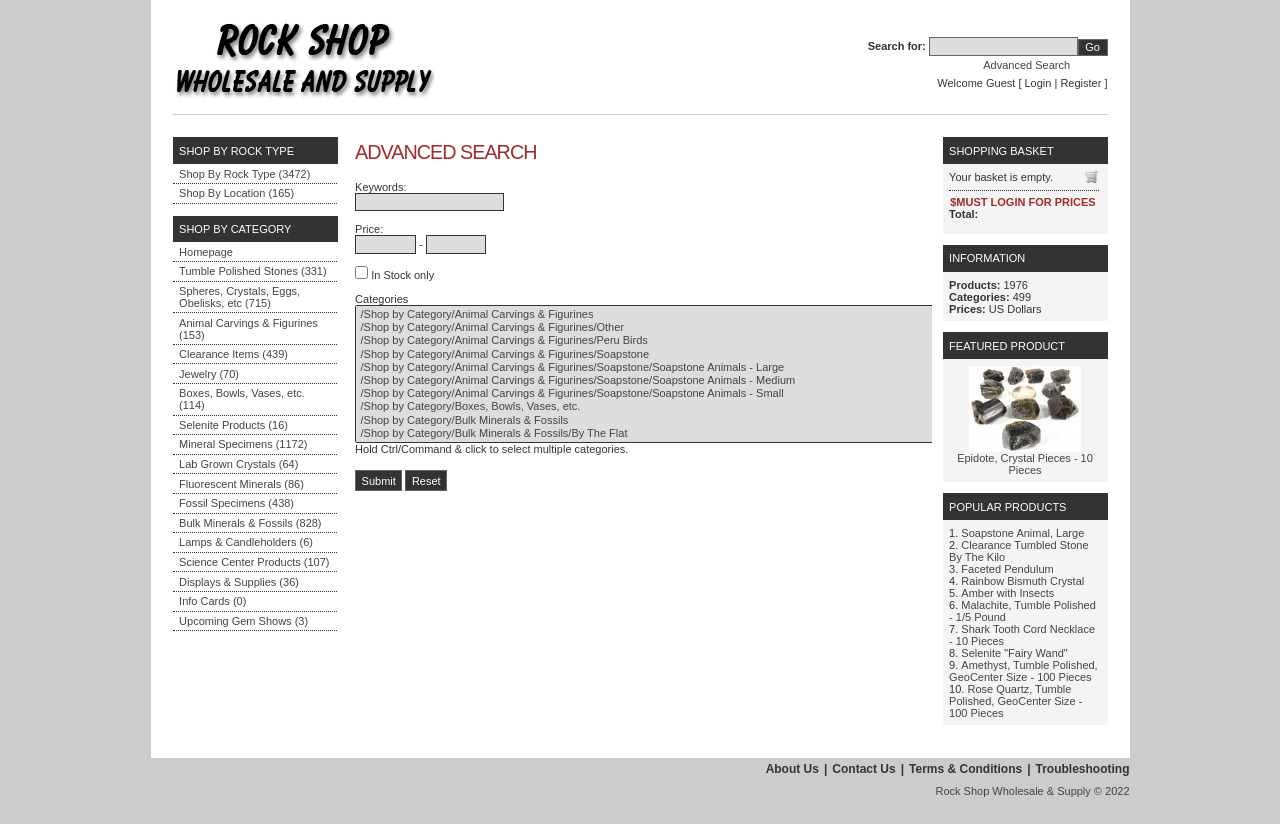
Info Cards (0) (212, 601)
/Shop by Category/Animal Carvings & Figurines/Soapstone (672, 354)
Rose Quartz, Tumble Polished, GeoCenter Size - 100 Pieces (1015, 701)
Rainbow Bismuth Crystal (1022, 581)
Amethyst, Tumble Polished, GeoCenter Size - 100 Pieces (1023, 671)
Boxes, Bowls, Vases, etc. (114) (242, 399)
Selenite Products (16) (233, 425)
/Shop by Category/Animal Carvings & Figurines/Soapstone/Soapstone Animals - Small (672, 393)
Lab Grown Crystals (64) (238, 464)
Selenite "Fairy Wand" (1014, 653)
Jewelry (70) (209, 374)
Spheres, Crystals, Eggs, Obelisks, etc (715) (239, 297)
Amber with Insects (1007, 593)
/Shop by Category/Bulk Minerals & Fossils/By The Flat (672, 433)
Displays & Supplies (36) (239, 582)
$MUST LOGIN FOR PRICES (1022, 202)
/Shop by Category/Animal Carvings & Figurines (672, 314)
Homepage (206, 252)
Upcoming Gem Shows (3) (243, 621)
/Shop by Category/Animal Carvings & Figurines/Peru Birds (672, 340)
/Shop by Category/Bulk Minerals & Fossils (672, 420)
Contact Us (863, 769)
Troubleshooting (1083, 769)
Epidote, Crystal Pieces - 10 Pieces (1025, 464)
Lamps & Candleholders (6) (246, 542)
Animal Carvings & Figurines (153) (248, 329)
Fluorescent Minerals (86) (241, 484)
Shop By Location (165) (236, 193)
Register (1080, 83)
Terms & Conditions (965, 769)
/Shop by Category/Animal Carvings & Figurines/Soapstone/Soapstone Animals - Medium (672, 380)
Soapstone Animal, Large (1022, 533)
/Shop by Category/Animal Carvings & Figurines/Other (672, 327)
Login (1038, 83)
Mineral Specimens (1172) (243, 444)
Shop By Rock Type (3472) (244, 174)
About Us (792, 769)
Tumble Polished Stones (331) (253, 271)
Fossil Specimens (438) (236, 503)
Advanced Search (1026, 65)
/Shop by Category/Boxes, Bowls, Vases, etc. (672, 406)
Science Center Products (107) (254, 562)
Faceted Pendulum (1007, 569)
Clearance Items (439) (233, 354)
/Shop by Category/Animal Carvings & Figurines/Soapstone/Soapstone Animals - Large (672, 367)
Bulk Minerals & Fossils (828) (250, 523)
